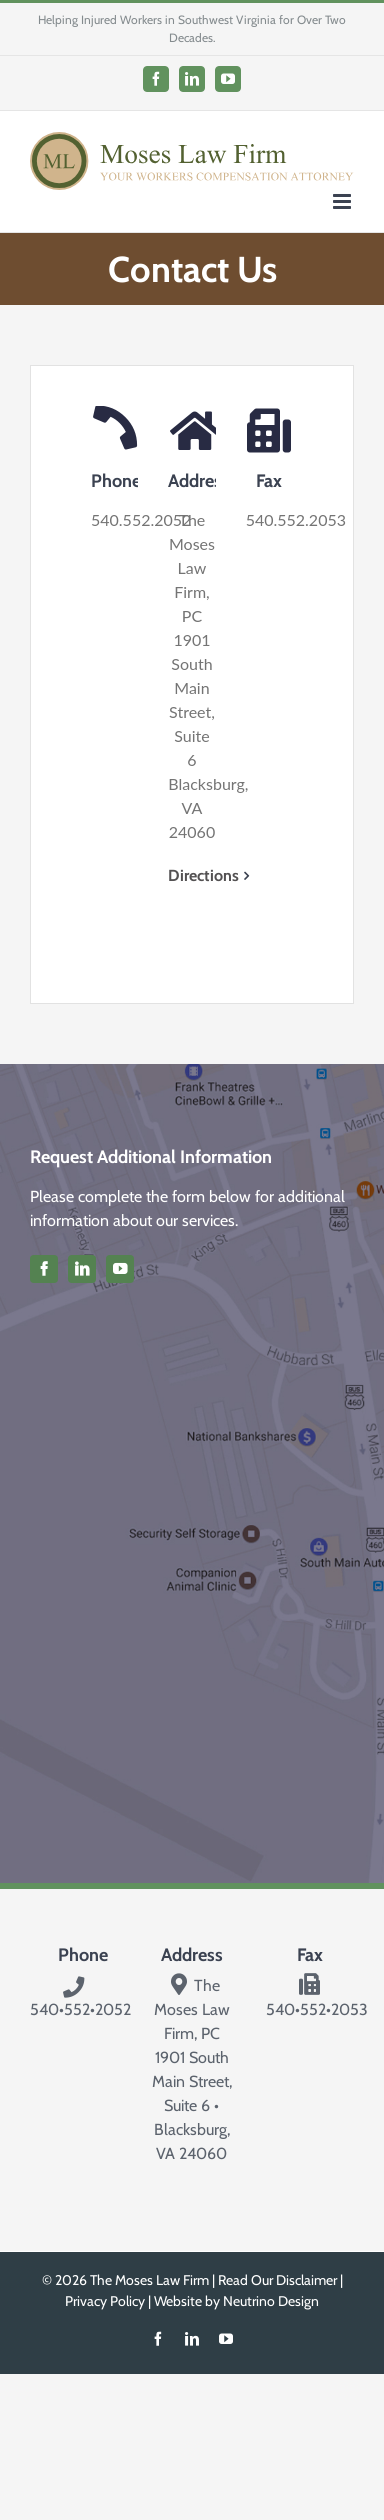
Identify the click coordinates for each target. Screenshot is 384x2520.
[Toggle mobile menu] (343, 201)
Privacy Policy (105, 2301)
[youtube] (120, 1269)
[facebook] (44, 1269)
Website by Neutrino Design (236, 2301)
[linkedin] (82, 1269)
